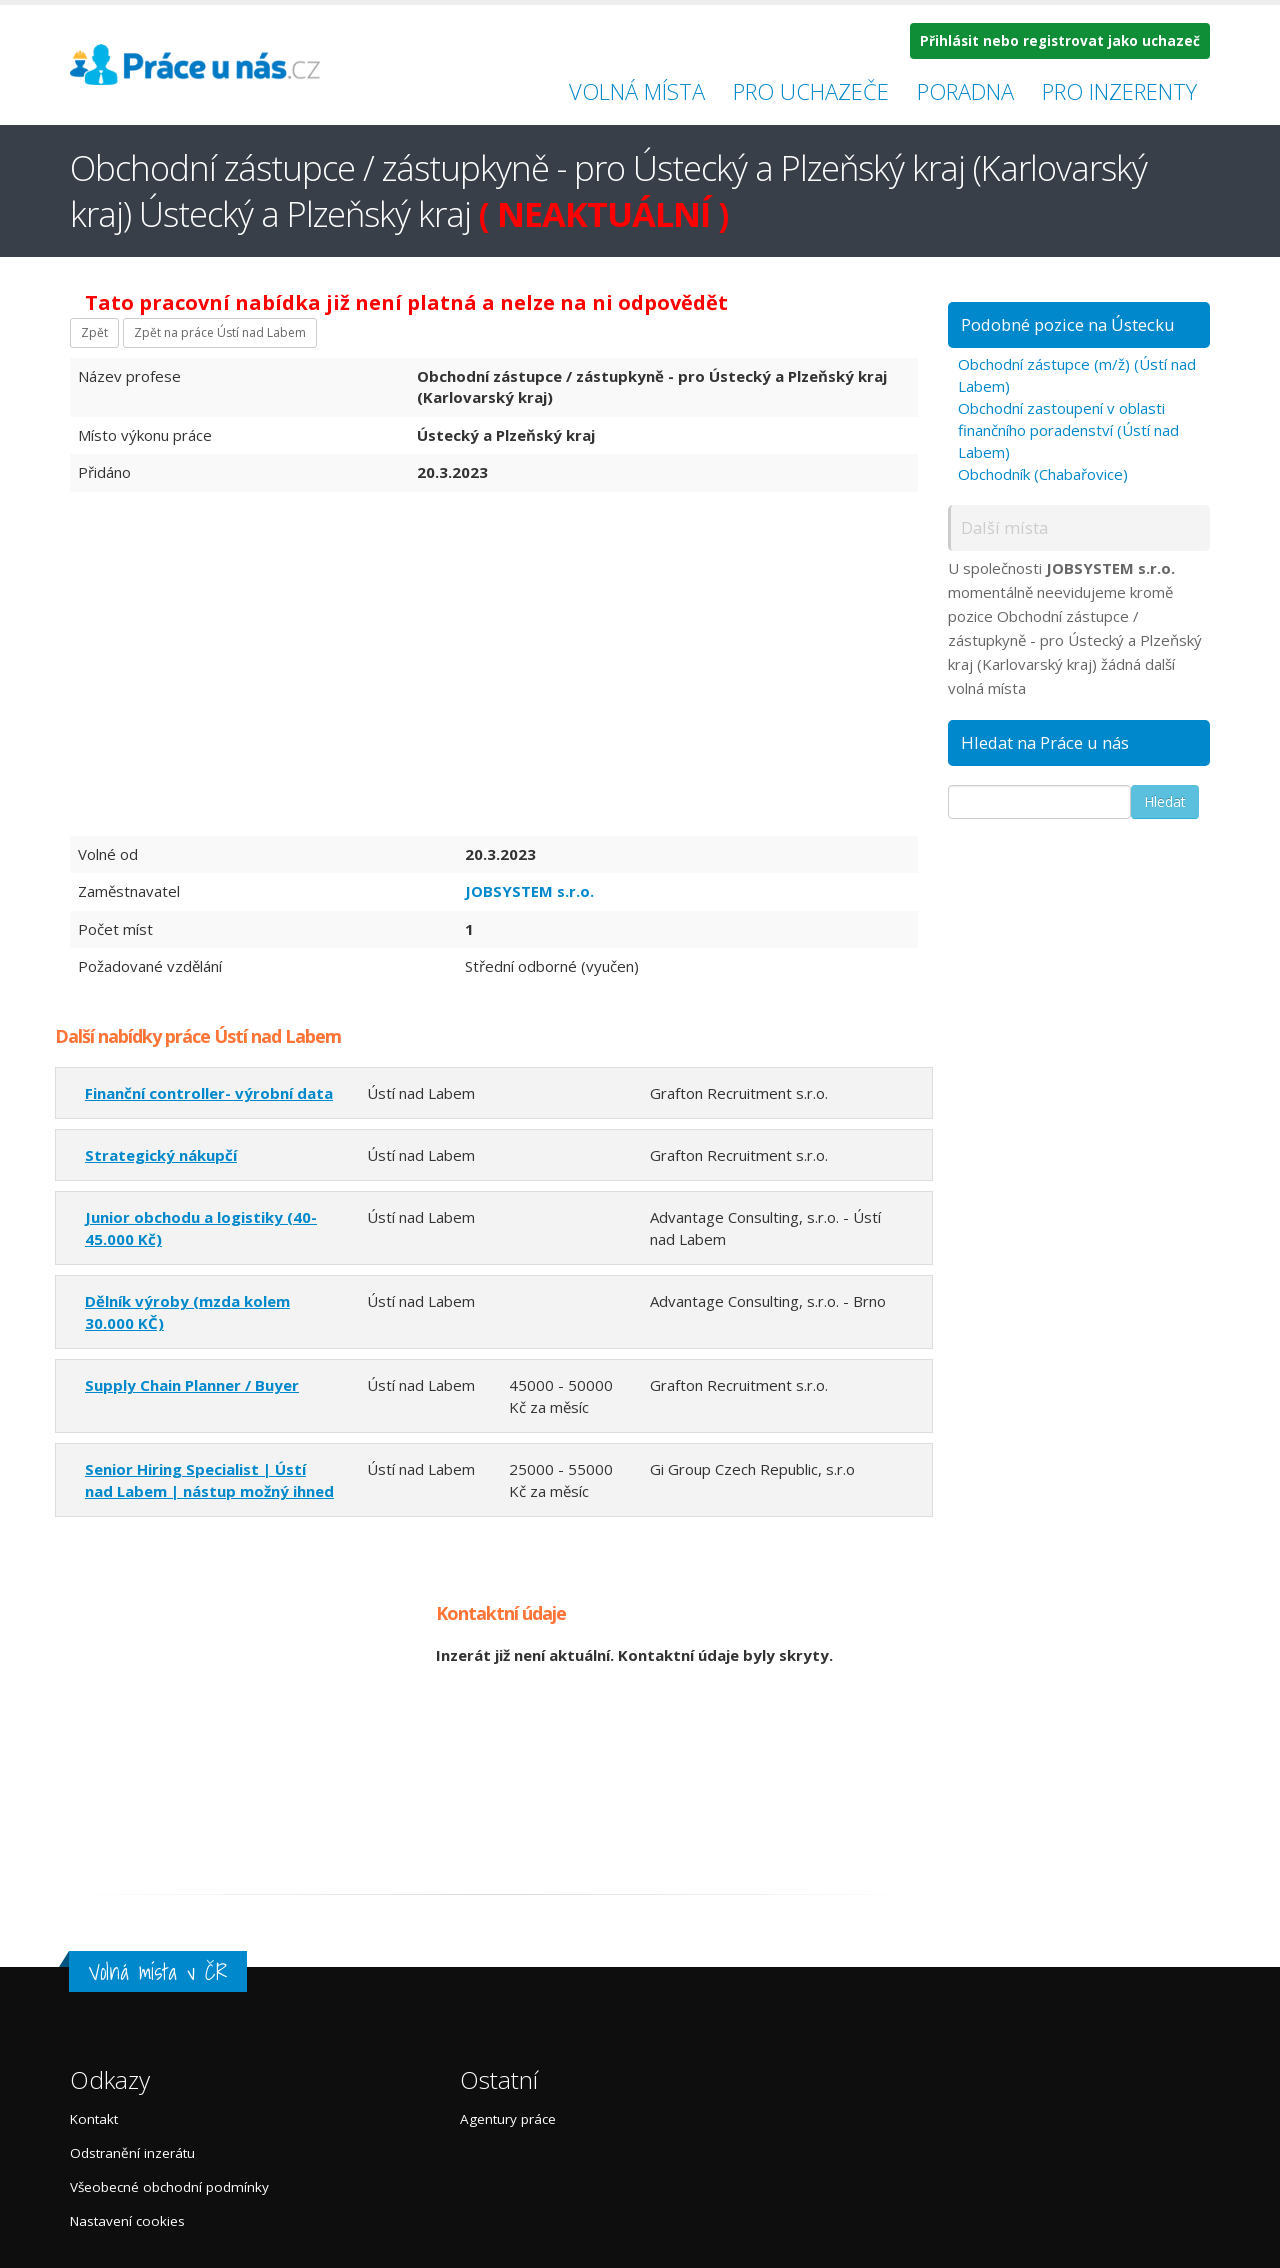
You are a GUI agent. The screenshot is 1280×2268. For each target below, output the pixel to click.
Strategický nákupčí (161, 1155)
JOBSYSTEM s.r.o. (529, 891)
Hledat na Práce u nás (1045, 742)
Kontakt (94, 2119)
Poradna (965, 91)
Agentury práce (508, 2119)
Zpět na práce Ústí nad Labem (220, 332)
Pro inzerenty (1119, 91)
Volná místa (637, 91)
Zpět (94, 332)
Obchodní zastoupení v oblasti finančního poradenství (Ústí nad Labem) (1068, 430)
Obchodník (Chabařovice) (1043, 474)
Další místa (1004, 527)
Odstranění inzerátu (132, 2153)
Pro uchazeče (811, 91)
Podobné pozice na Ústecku (1068, 324)
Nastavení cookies (127, 2221)
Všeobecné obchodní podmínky (169, 2187)
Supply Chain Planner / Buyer (192, 1385)
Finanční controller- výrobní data (209, 1093)
